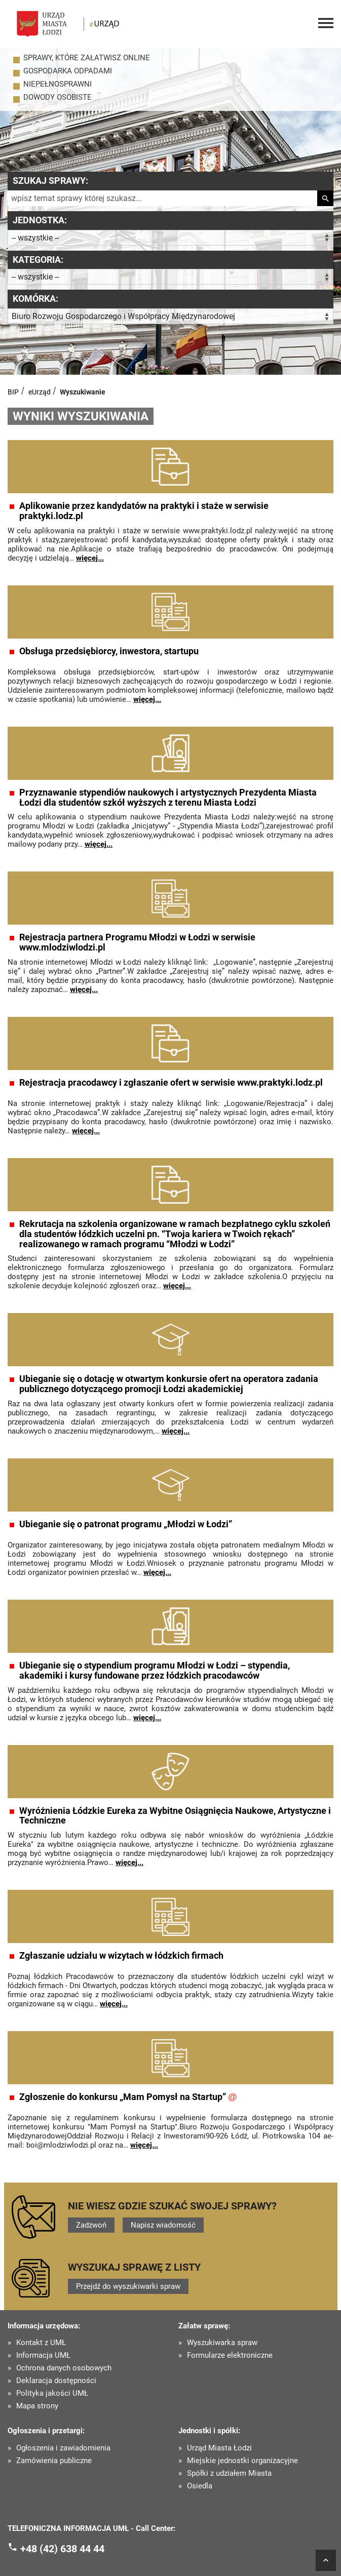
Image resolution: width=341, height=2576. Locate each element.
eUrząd (39, 392)
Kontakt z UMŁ (41, 2343)
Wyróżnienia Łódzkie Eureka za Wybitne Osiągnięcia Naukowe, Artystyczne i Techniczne (175, 1816)
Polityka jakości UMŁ (52, 2393)
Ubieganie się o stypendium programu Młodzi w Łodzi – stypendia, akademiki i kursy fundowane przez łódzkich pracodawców (154, 1670)
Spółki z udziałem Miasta (229, 2473)
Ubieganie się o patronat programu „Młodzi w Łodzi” (125, 1524)
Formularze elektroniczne (230, 2355)
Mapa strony (37, 2406)
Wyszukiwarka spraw (222, 2343)
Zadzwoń (91, 2225)
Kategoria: (38, 259)
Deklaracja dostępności (56, 2381)
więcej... (90, 558)
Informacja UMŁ (43, 2355)
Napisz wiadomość (163, 2225)
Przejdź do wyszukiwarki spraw (128, 2286)
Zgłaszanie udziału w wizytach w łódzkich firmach (121, 1956)
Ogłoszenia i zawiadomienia (63, 2448)
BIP (13, 392)
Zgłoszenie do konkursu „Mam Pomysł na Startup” (128, 2097)
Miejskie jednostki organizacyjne (242, 2461)
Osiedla (199, 2486)
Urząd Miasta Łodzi (219, 2448)
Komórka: (35, 298)
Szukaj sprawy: (50, 180)
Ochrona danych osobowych (63, 2368)
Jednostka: (40, 220)
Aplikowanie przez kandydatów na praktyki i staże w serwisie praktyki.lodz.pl (144, 511)
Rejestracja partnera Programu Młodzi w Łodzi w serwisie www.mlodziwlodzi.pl (137, 942)
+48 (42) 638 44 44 (62, 2549)
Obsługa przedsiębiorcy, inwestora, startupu (109, 651)
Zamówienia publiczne (54, 2461)
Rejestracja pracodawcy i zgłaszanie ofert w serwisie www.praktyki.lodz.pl (171, 1083)
